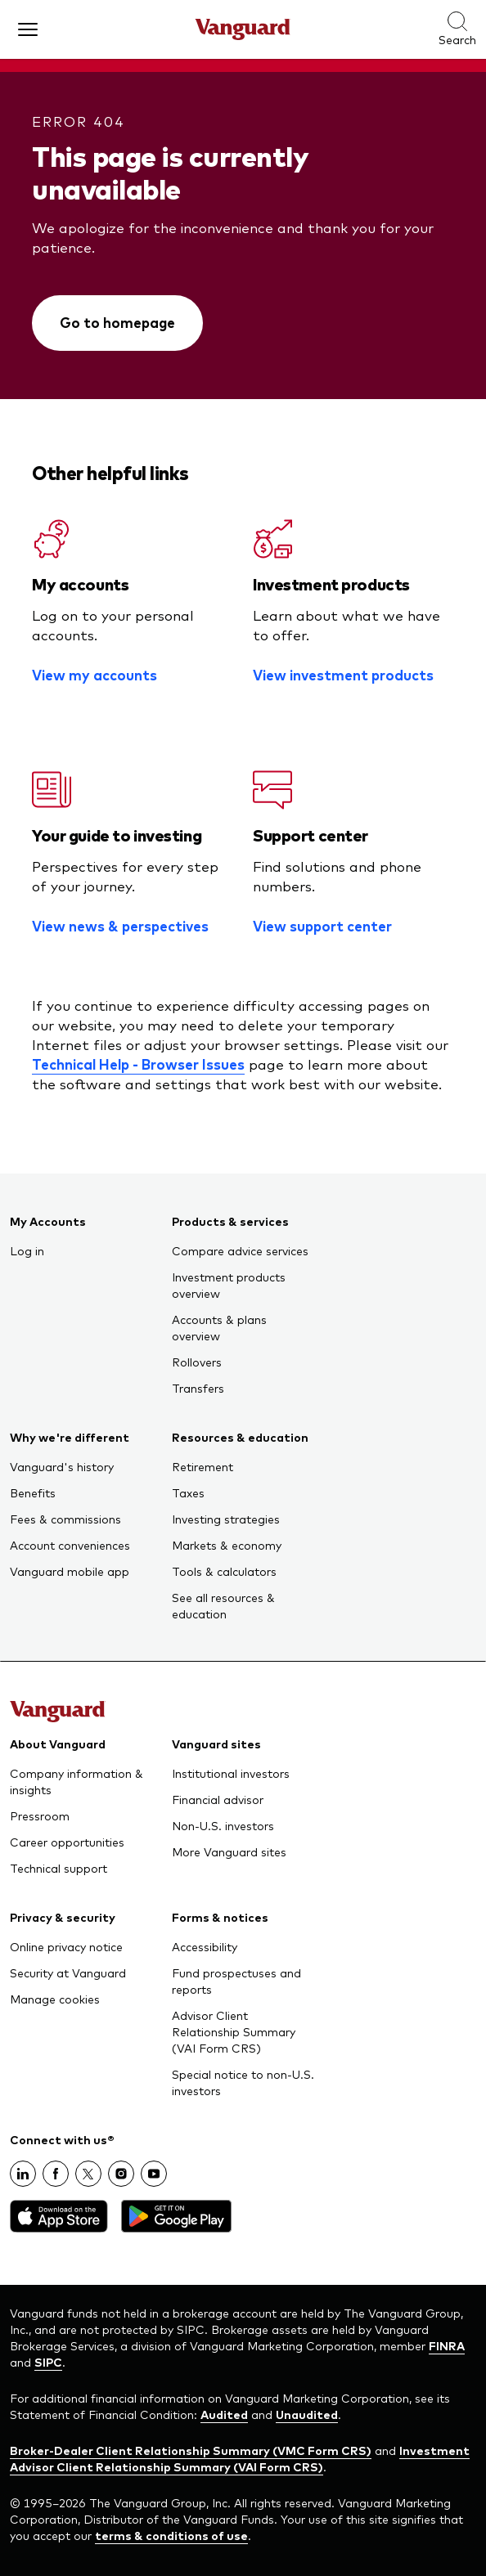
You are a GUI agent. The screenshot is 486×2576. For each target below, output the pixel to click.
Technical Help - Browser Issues (138, 1064)
